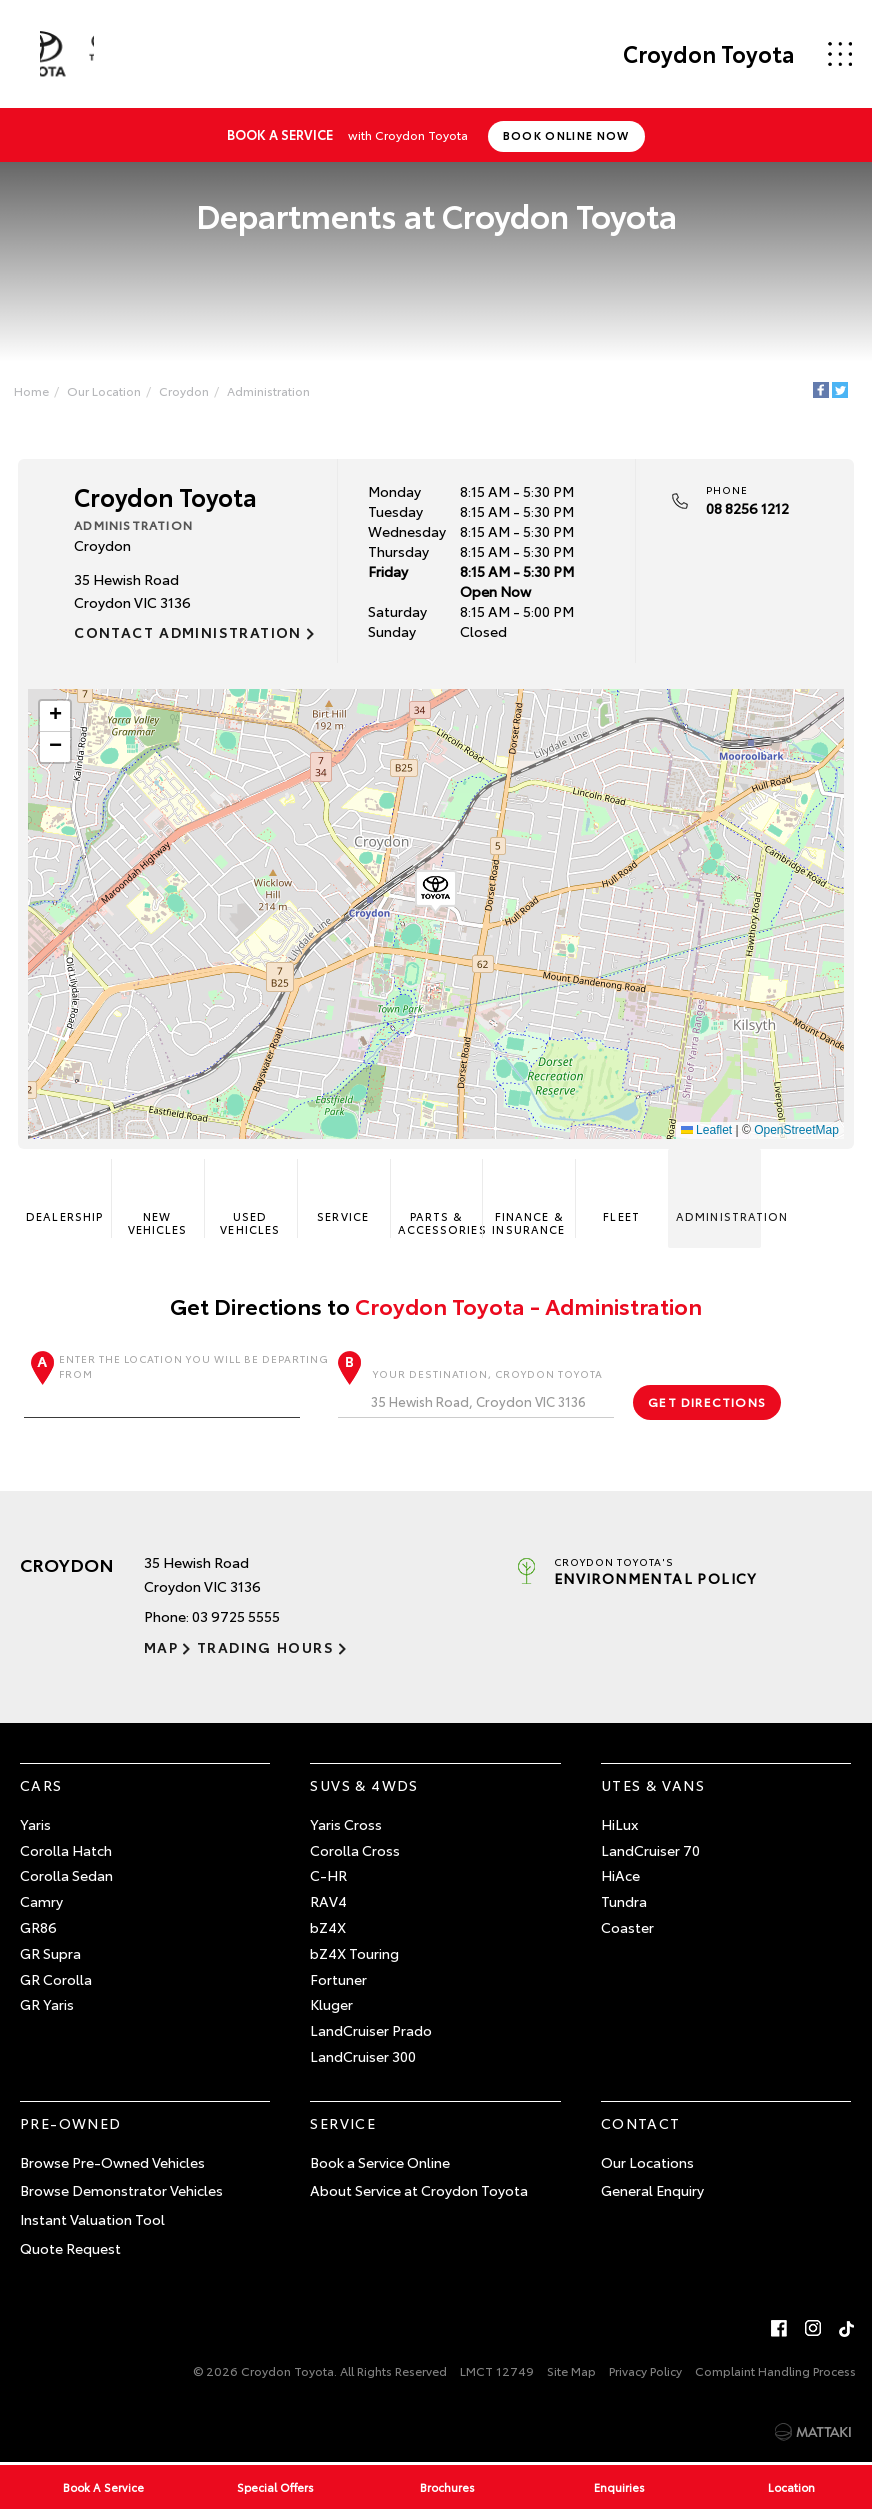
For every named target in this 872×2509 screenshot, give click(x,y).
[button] (436, 891)
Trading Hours (261, 1648)
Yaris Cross (346, 1825)
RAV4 (328, 1902)
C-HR (328, 1877)
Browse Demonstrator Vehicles (121, 2192)
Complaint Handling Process (775, 2372)
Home (35, 388)
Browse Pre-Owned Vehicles (112, 2163)
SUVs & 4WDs (364, 1786)
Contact (641, 2124)
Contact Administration (190, 631)
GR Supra (50, 1954)
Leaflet (704, 1129)
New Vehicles (159, 1200)
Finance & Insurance (528, 1200)
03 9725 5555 (236, 1618)
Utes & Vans (653, 1786)
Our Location (108, 388)
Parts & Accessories (440, 1200)
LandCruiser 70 (650, 1851)
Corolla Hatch (66, 1851)
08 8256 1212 (746, 507)
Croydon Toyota (702, 54)
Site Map (571, 2372)
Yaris (35, 1825)
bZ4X (328, 1928)
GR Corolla (56, 1980)
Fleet (621, 1193)
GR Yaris (47, 2006)
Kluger (331, 2006)
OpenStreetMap (794, 1129)
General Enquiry (652, 2192)
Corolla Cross (355, 1851)
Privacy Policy (645, 2372)
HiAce (620, 1877)
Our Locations (647, 2163)
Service (344, 1193)
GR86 (38, 1928)
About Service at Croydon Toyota (419, 2192)
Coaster (627, 1928)
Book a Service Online (380, 2163)
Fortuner (338, 1980)
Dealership (66, 1193)
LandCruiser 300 (363, 2057)
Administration (272, 388)
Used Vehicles (251, 1200)
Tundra (624, 1902)
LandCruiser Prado (371, 2031)
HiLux (619, 1825)
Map (161, 1648)
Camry (41, 1902)
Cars (41, 1786)
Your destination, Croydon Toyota (476, 1394)
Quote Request (70, 2249)
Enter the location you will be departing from (178, 1386)
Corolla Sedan (66, 1877)
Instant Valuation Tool (92, 2220)
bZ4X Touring (354, 1954)
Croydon (188, 388)
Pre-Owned (71, 2124)
